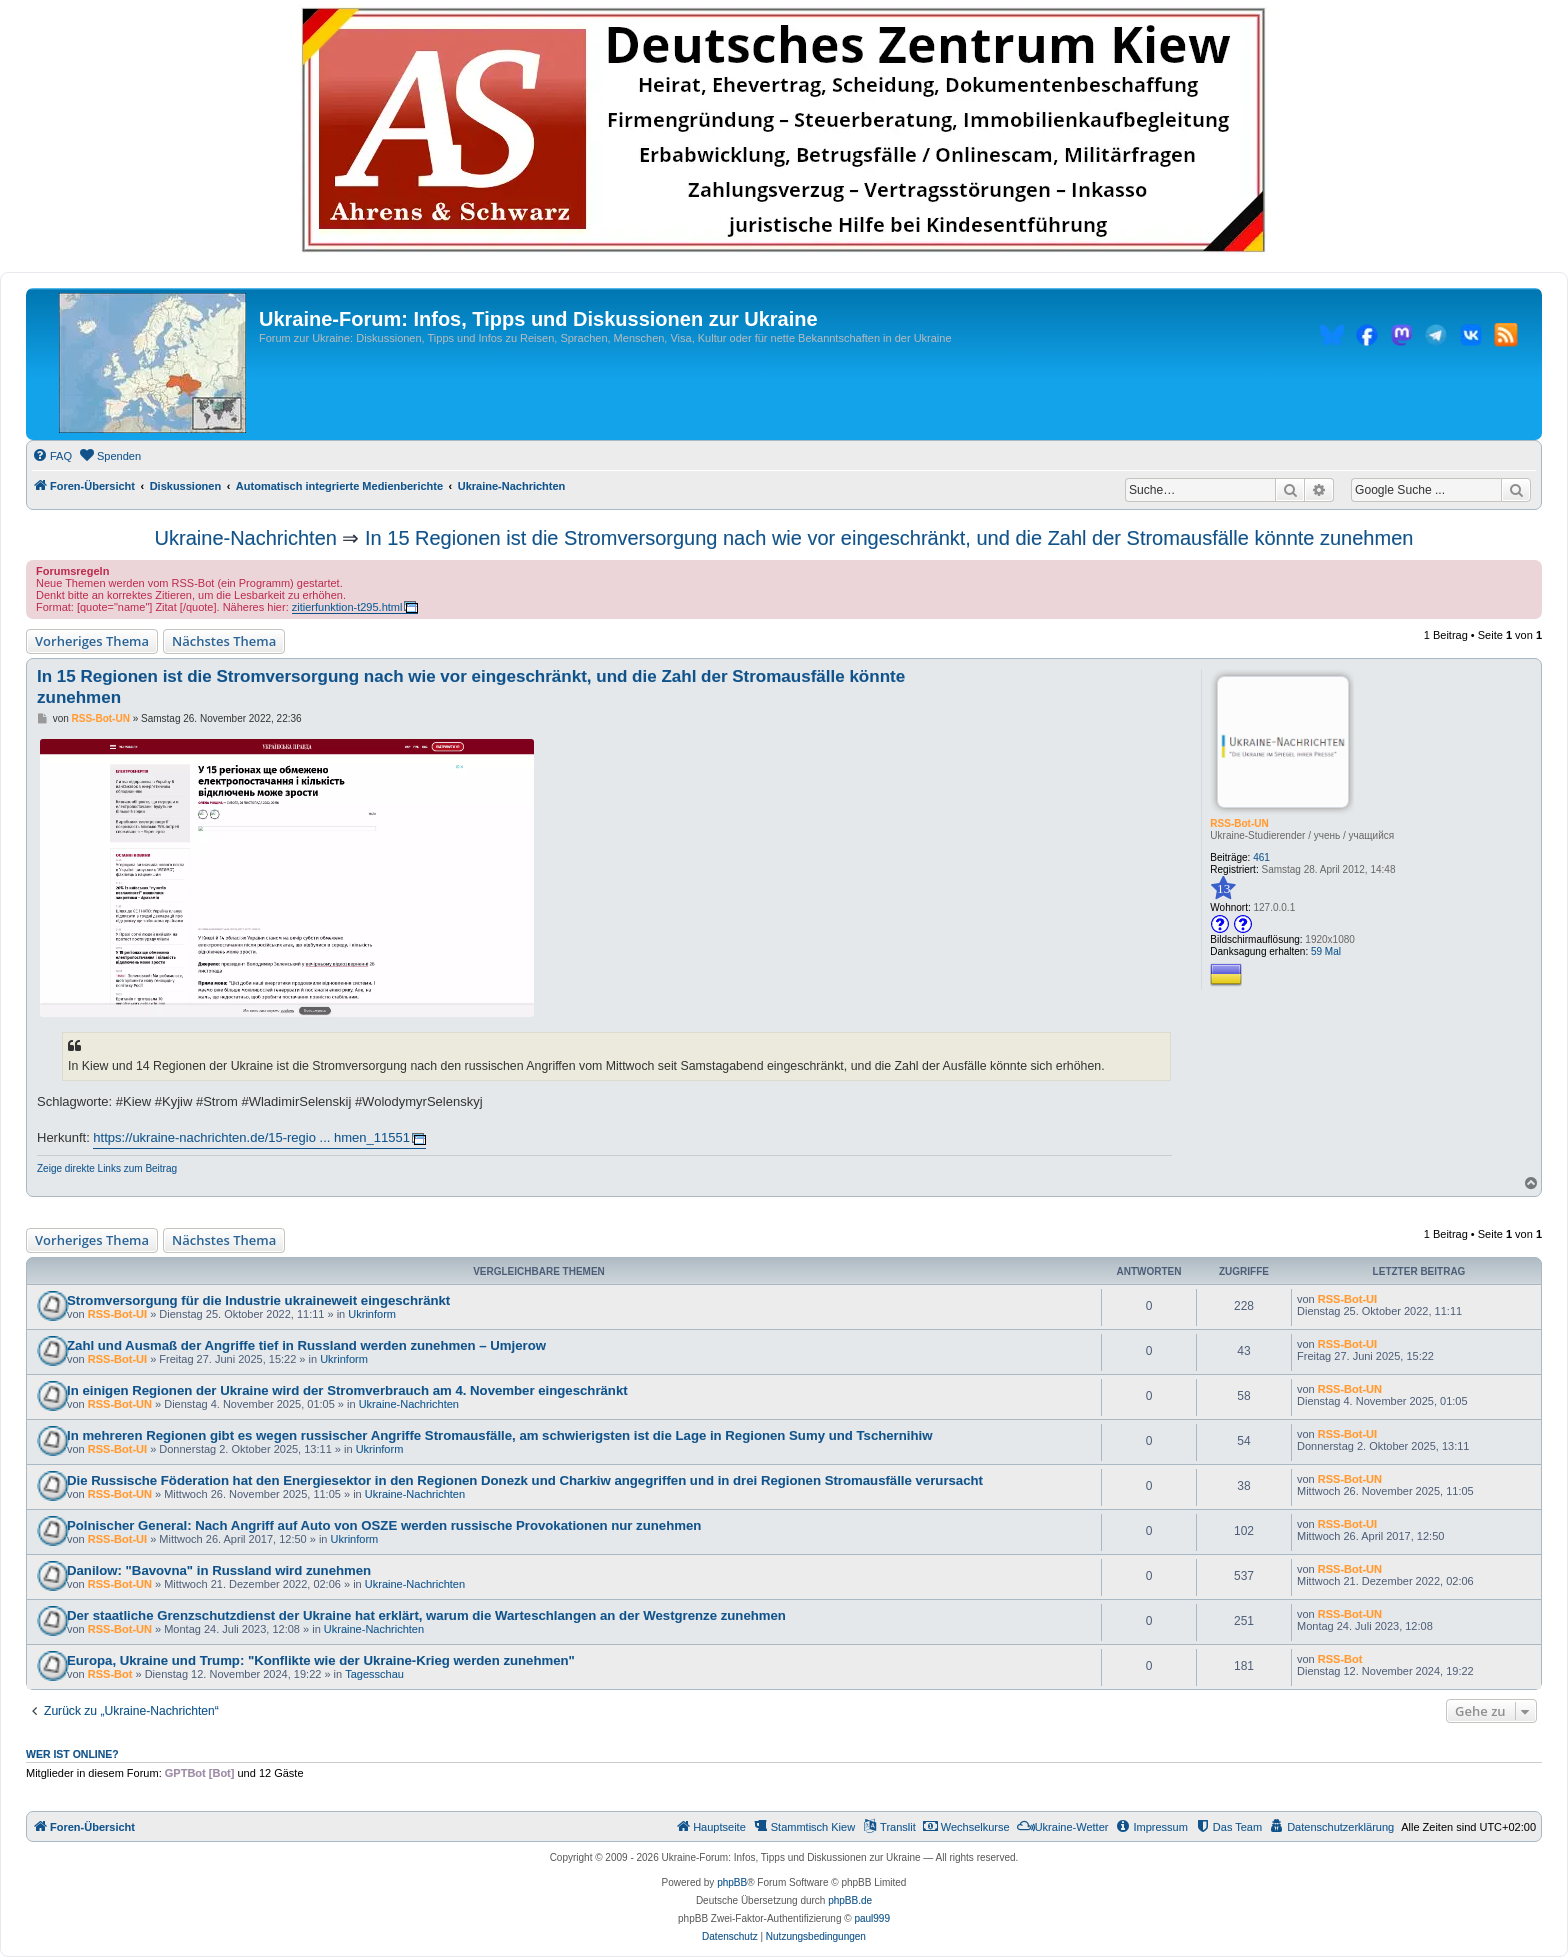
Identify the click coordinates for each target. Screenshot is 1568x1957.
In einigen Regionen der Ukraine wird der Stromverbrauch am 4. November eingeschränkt (347, 1390)
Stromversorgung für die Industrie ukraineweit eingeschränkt (258, 1300)
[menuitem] (52, 456)
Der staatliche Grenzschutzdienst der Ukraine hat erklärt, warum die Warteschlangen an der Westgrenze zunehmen (426, 1615)
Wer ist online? (72, 1754)
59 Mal (1326, 951)
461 (1261, 857)
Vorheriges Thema (92, 641)
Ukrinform (372, 1314)
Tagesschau (374, 1674)
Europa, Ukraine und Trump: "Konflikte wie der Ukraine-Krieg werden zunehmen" (321, 1660)
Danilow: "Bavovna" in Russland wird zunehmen (219, 1570)
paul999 (872, 1918)
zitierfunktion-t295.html (347, 607)
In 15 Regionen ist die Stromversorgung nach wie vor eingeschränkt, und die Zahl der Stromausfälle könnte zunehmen (889, 538)
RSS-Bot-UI (117, 1314)
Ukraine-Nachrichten (246, 538)
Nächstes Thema (224, 641)
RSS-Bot (110, 1674)
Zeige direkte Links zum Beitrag (107, 1168)
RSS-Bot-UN (1239, 823)
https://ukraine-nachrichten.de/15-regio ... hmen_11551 (251, 1137)
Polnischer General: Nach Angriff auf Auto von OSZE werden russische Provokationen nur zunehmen (384, 1525)
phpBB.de (850, 1900)
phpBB (732, 1882)
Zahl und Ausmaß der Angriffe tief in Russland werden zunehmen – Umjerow (306, 1345)
